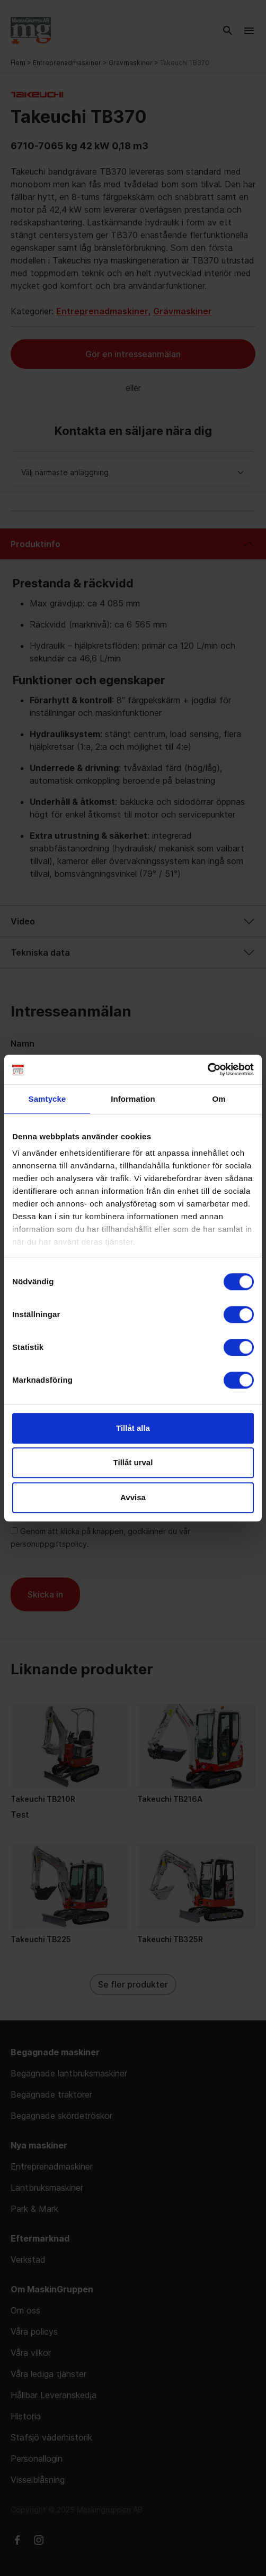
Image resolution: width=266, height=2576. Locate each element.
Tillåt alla (133, 1427)
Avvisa (133, 1497)
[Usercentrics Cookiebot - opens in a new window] (207, 1069)
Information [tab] (133, 1098)
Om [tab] (218, 1098)
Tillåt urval (133, 1462)
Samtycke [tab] (47, 1098)
